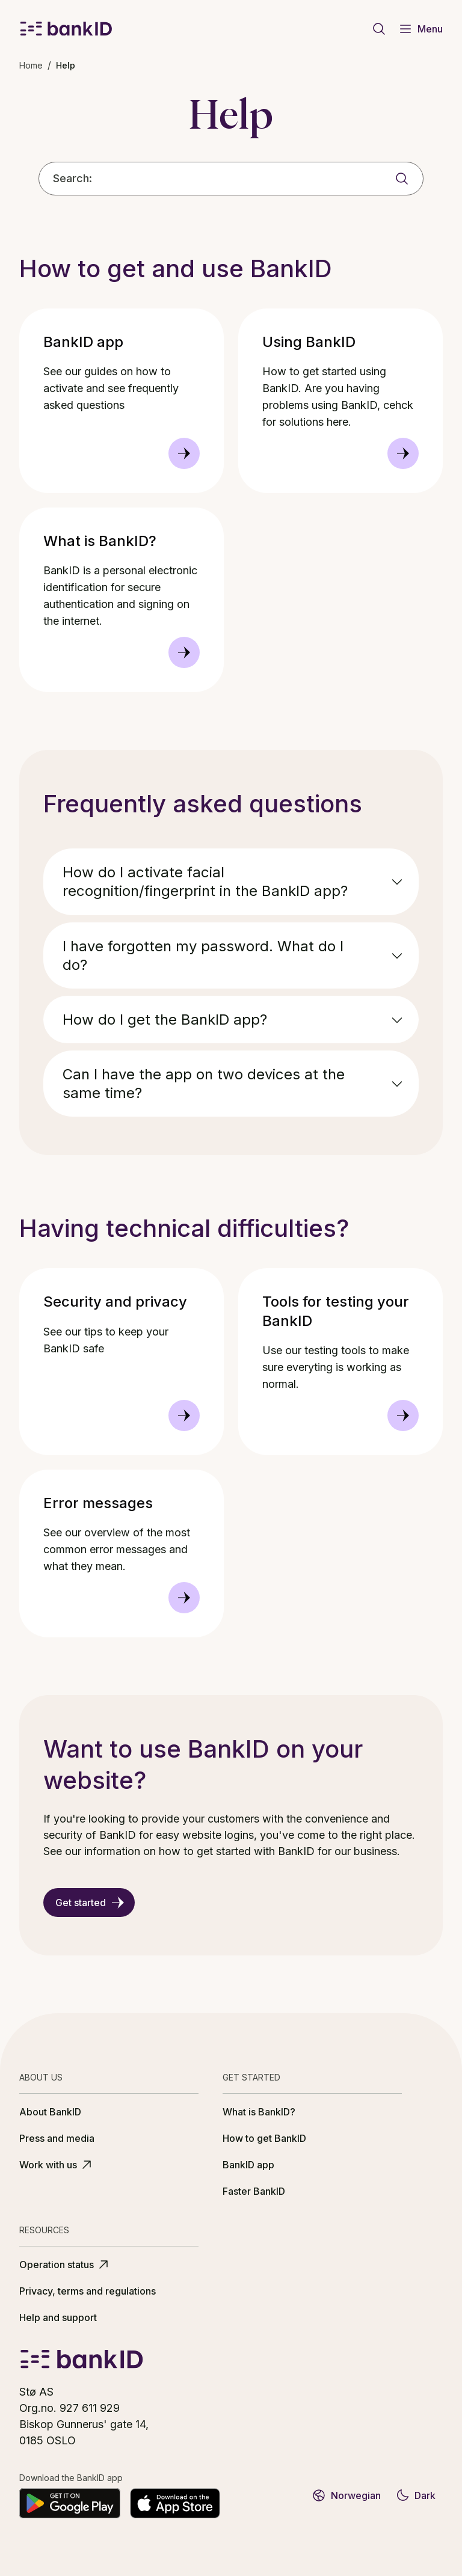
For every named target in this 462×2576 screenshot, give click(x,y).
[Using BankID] (403, 453)
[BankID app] (184, 453)
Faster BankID (254, 2191)
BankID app (248, 2165)
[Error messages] (184, 1597)
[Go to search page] (379, 28)
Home (31, 65)
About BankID (50, 2112)
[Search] (401, 178)
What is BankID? (259, 2112)
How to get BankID (264, 2138)
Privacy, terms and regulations (87, 2291)
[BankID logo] (66, 29)
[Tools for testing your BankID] (403, 1415)
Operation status (65, 2264)
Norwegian (346, 2495)
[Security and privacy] (184, 1415)
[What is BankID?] (184, 652)
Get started (90, 1902)
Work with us (56, 2164)
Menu (420, 29)
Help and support (58, 2317)
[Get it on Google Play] (69, 2503)
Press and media (56, 2138)
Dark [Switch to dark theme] (415, 2495)
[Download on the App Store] (175, 2503)
